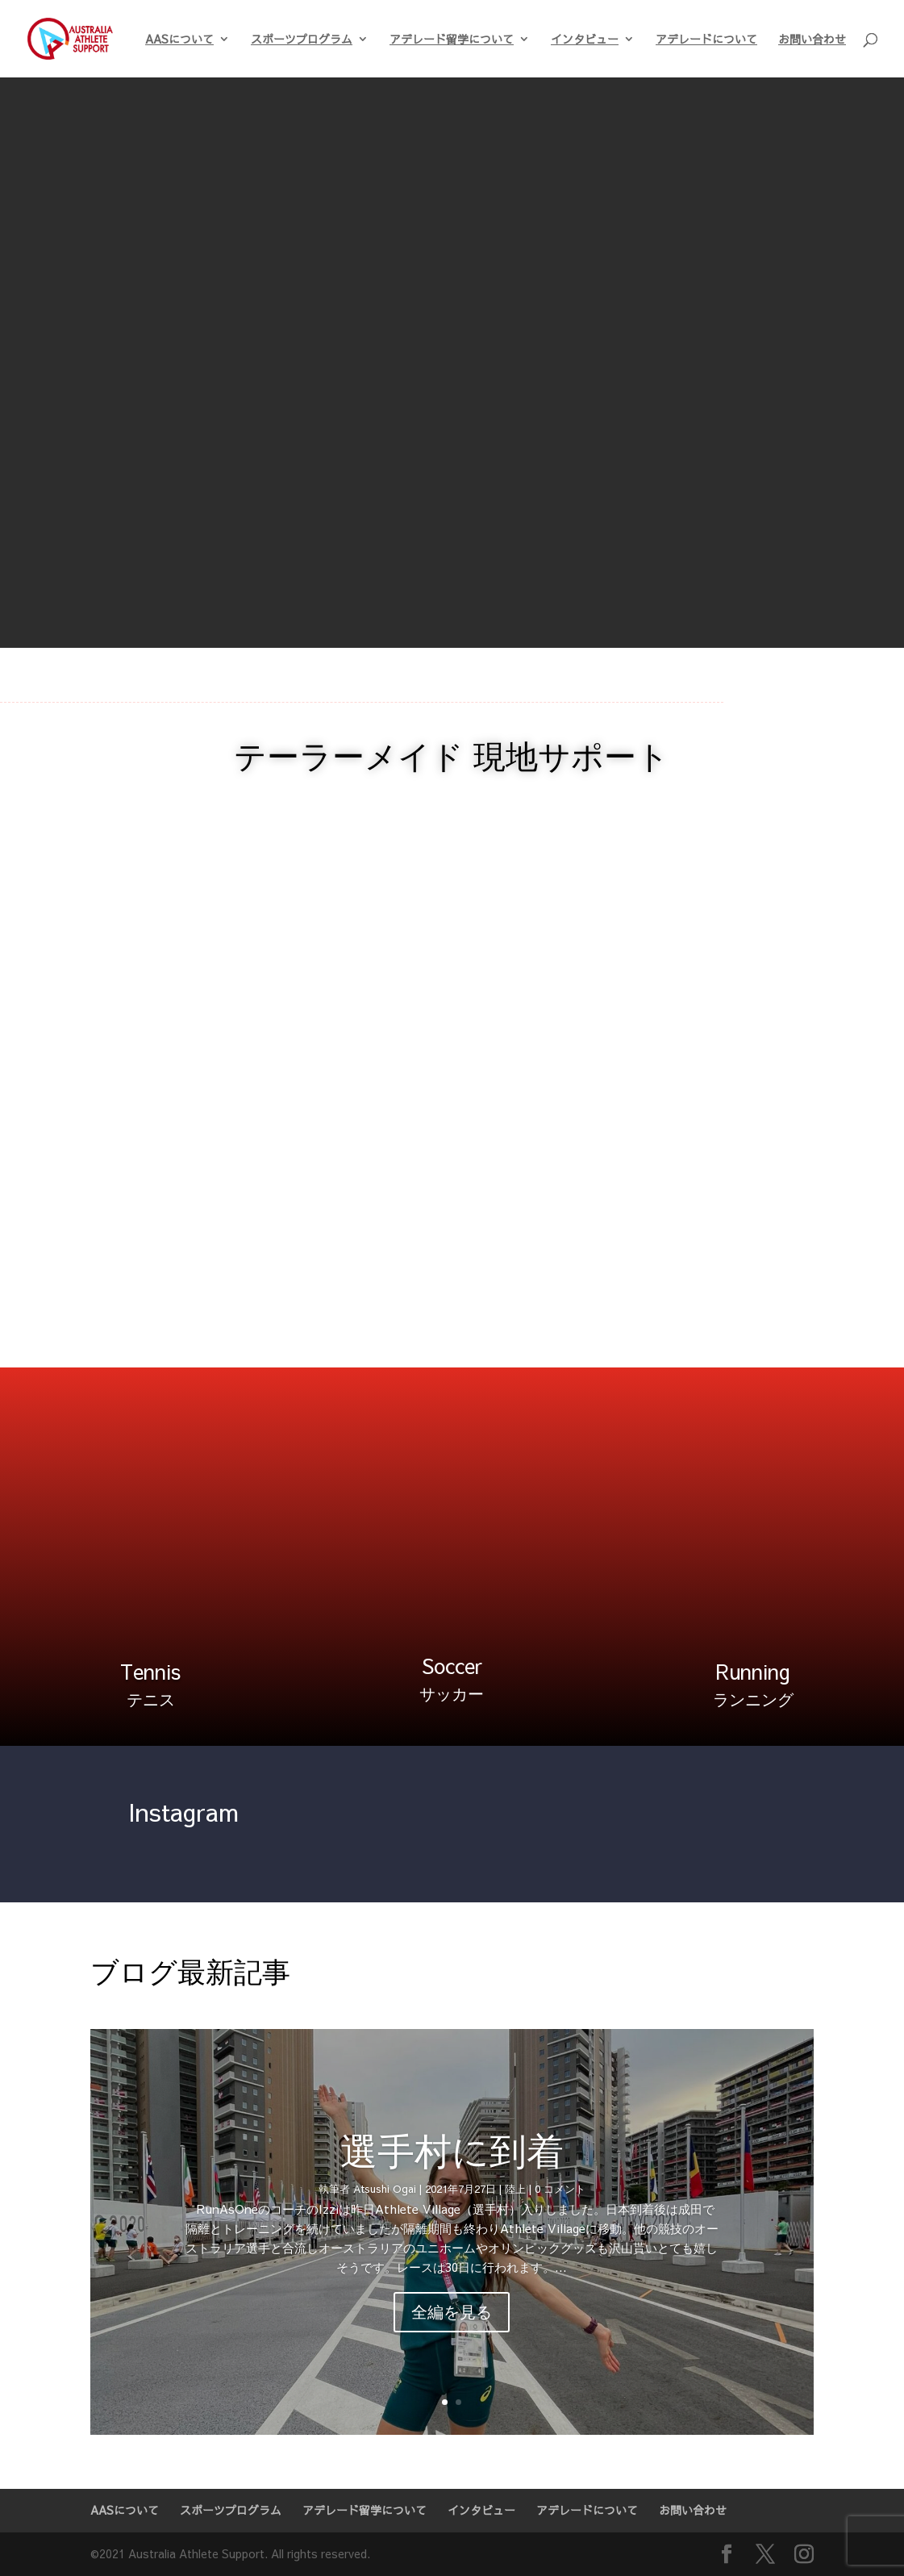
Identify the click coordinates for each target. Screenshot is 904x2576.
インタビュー (585, 40)
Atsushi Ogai (384, 2188)
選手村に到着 (452, 2149)
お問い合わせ (812, 40)
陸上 (515, 2188)
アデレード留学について (452, 40)
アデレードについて (706, 40)
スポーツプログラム (301, 40)
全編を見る (451, 2312)
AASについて (179, 40)
